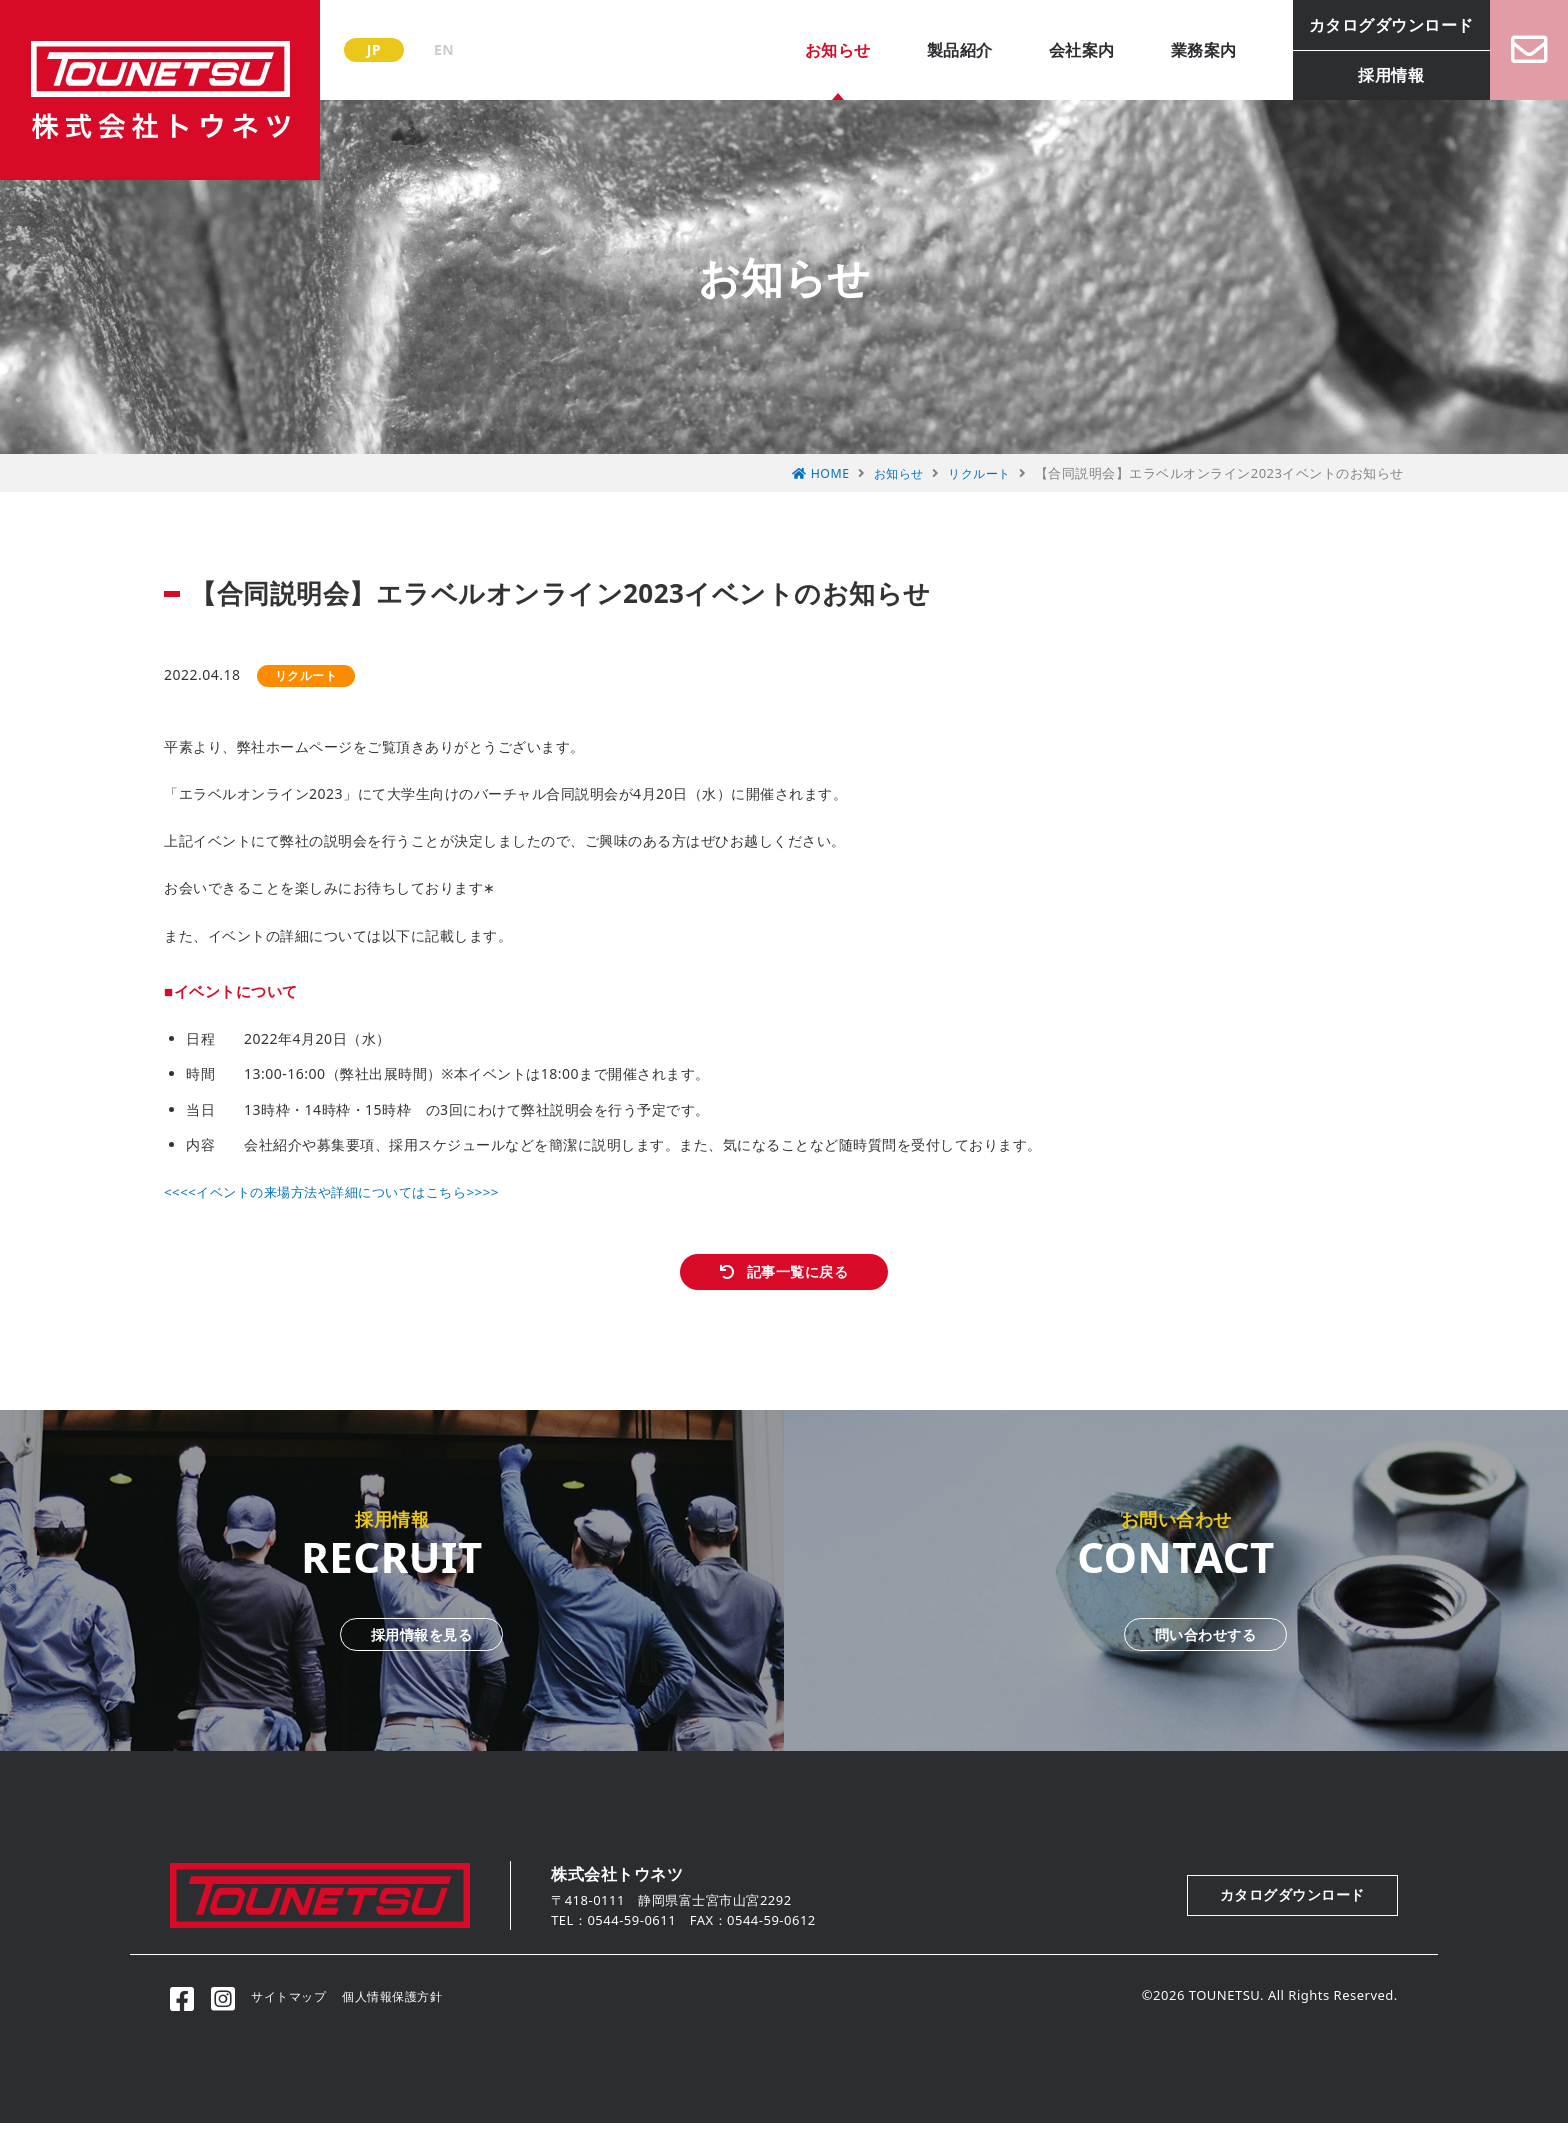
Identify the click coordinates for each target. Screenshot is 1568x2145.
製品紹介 (939, 50)
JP (374, 49)
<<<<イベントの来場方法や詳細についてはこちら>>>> (343, 1191)
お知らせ (817, 50)
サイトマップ (303, 2017)
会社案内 (1061, 50)
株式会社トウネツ (160, 90)
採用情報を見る (392, 1653)
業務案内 (1183, 50)
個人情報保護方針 (414, 2017)
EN (444, 49)
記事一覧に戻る (799, 1281)
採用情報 (1370, 75)
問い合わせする (1176, 1653)
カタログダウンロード (1370, 25)
